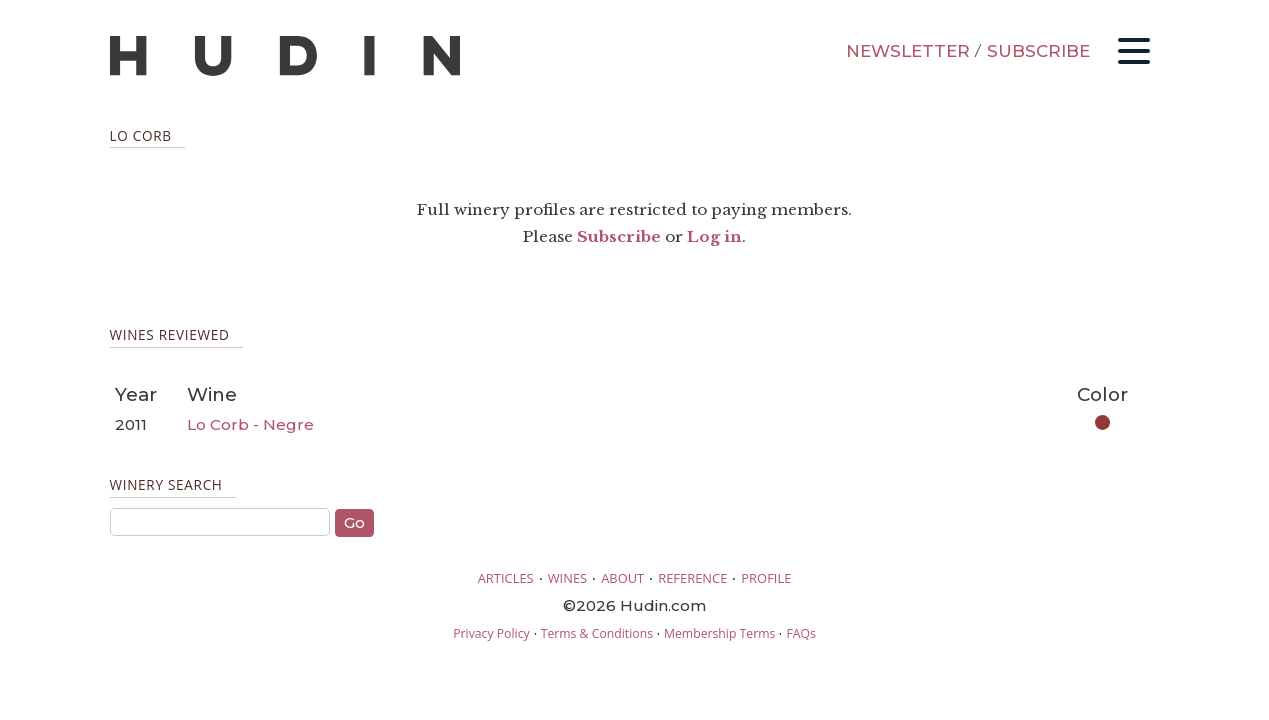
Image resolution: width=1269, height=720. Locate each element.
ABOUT (622, 578)
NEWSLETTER (908, 51)
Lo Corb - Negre (250, 424)
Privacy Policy (491, 633)
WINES (568, 578)
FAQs (800, 633)
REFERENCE (692, 578)
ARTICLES (506, 578)
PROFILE (766, 578)
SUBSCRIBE (1038, 51)
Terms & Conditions (597, 633)
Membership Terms (719, 633)
